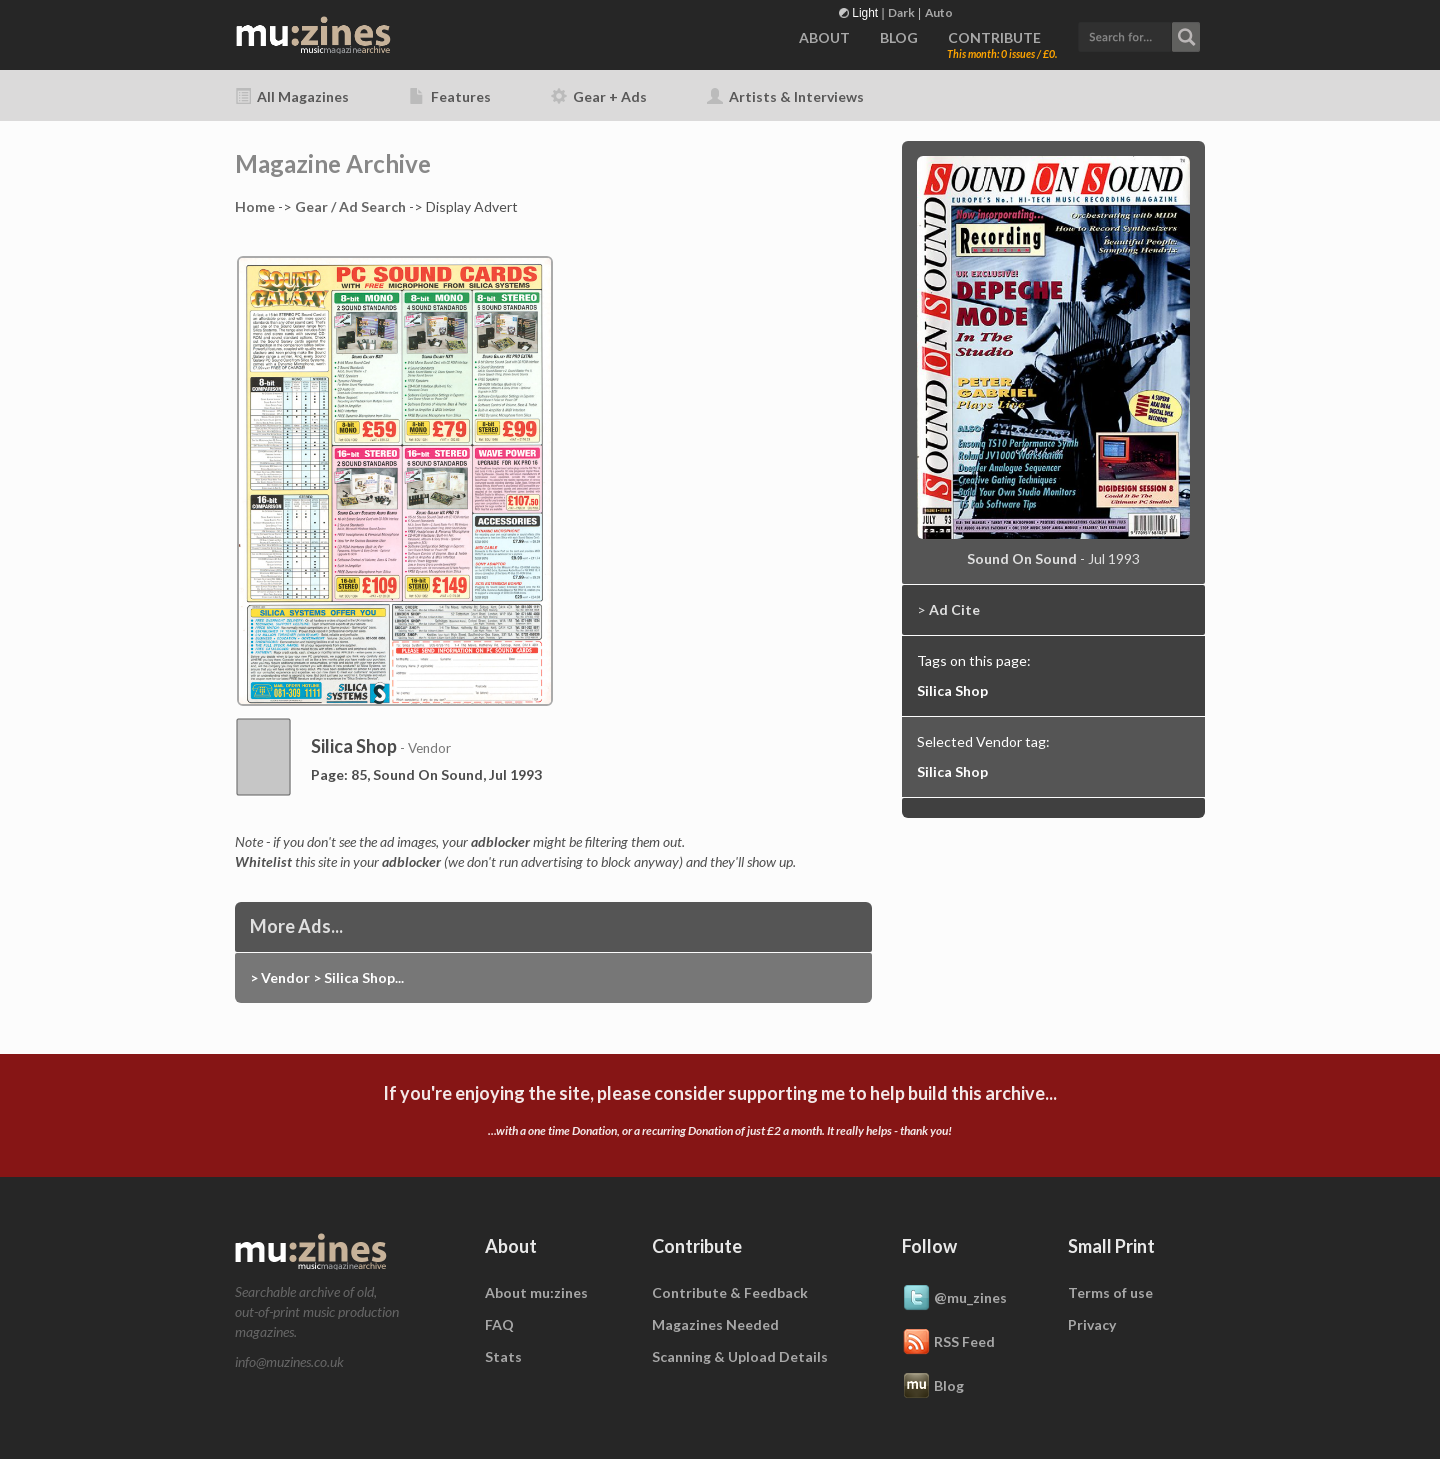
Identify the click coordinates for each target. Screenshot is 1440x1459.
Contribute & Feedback (730, 1292)
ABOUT (824, 37)
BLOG (899, 37)
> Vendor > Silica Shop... (327, 977)
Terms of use (1110, 1292)
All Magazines (292, 96)
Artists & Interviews (785, 96)
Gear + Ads (599, 96)
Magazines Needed (715, 1324)
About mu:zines (536, 1292)
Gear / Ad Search (350, 206)
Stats (503, 1356)
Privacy (1092, 1324)
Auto (939, 12)
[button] (1139, 34)
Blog (933, 1387)
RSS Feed (948, 1343)
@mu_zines (954, 1299)
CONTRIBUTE (994, 37)
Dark (901, 12)
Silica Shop (952, 690)
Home (255, 206)
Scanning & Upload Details (740, 1356)
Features (450, 96)
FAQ (499, 1324)
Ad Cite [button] (954, 609)
